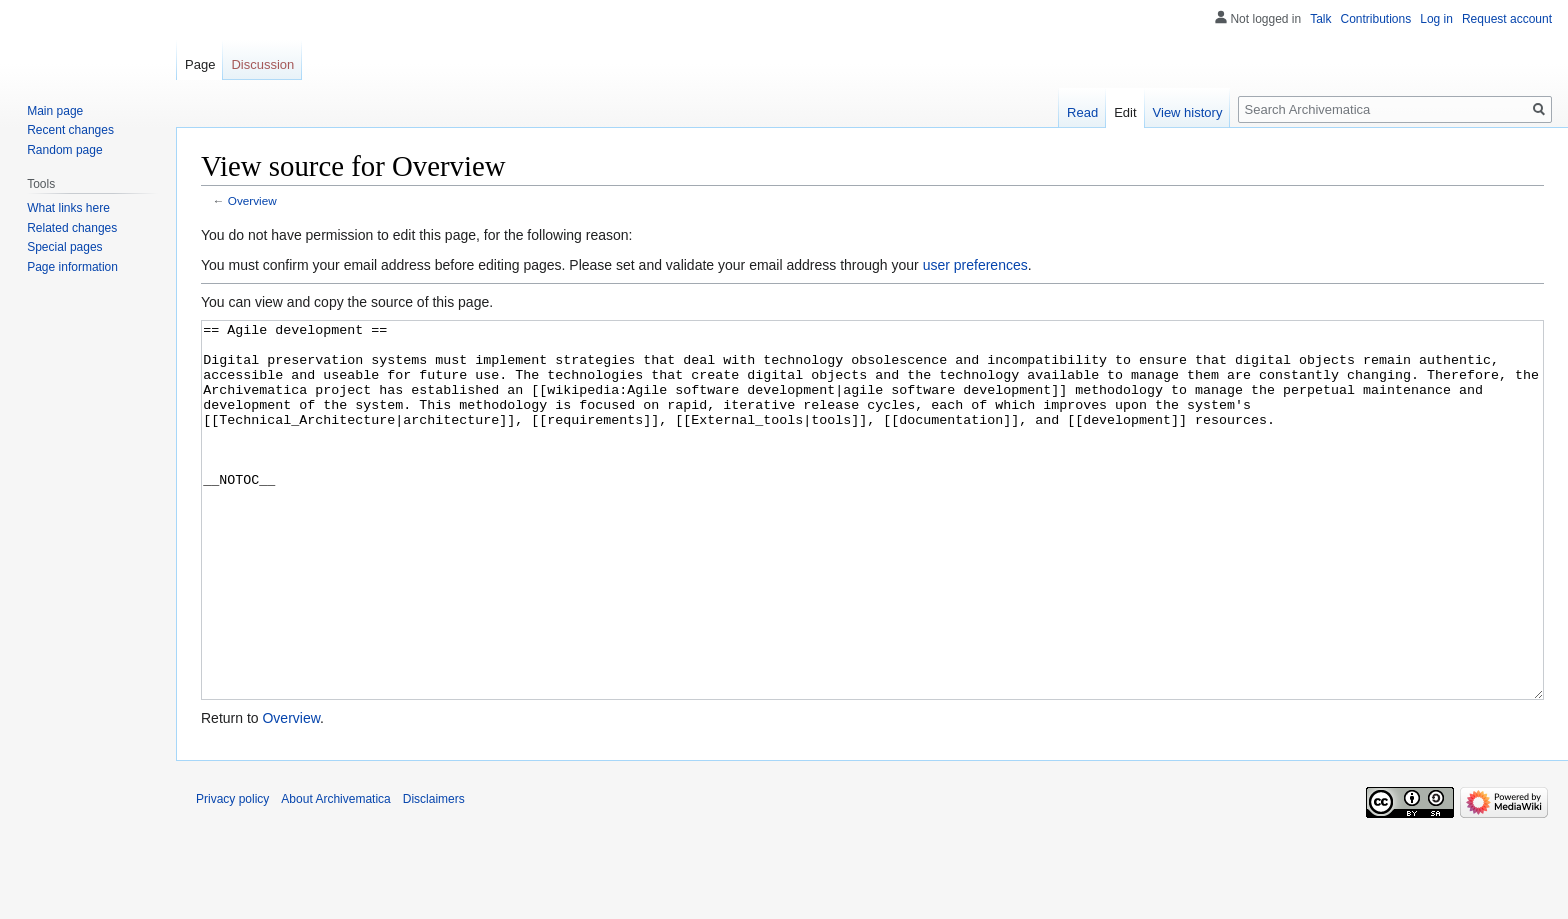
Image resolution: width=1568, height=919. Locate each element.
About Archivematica (335, 874)
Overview (252, 200)
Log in (1436, 19)
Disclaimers (434, 874)
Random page (64, 150)
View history (1188, 112)
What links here (68, 208)
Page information (72, 267)
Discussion (262, 64)
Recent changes (70, 130)
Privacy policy (232, 874)
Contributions (1376, 19)
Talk (1320, 19)
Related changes (72, 228)
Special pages (64, 247)
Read (1082, 112)
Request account (1507, 19)
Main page (55, 111)
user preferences (975, 265)
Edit (1125, 112)
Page (200, 64)
